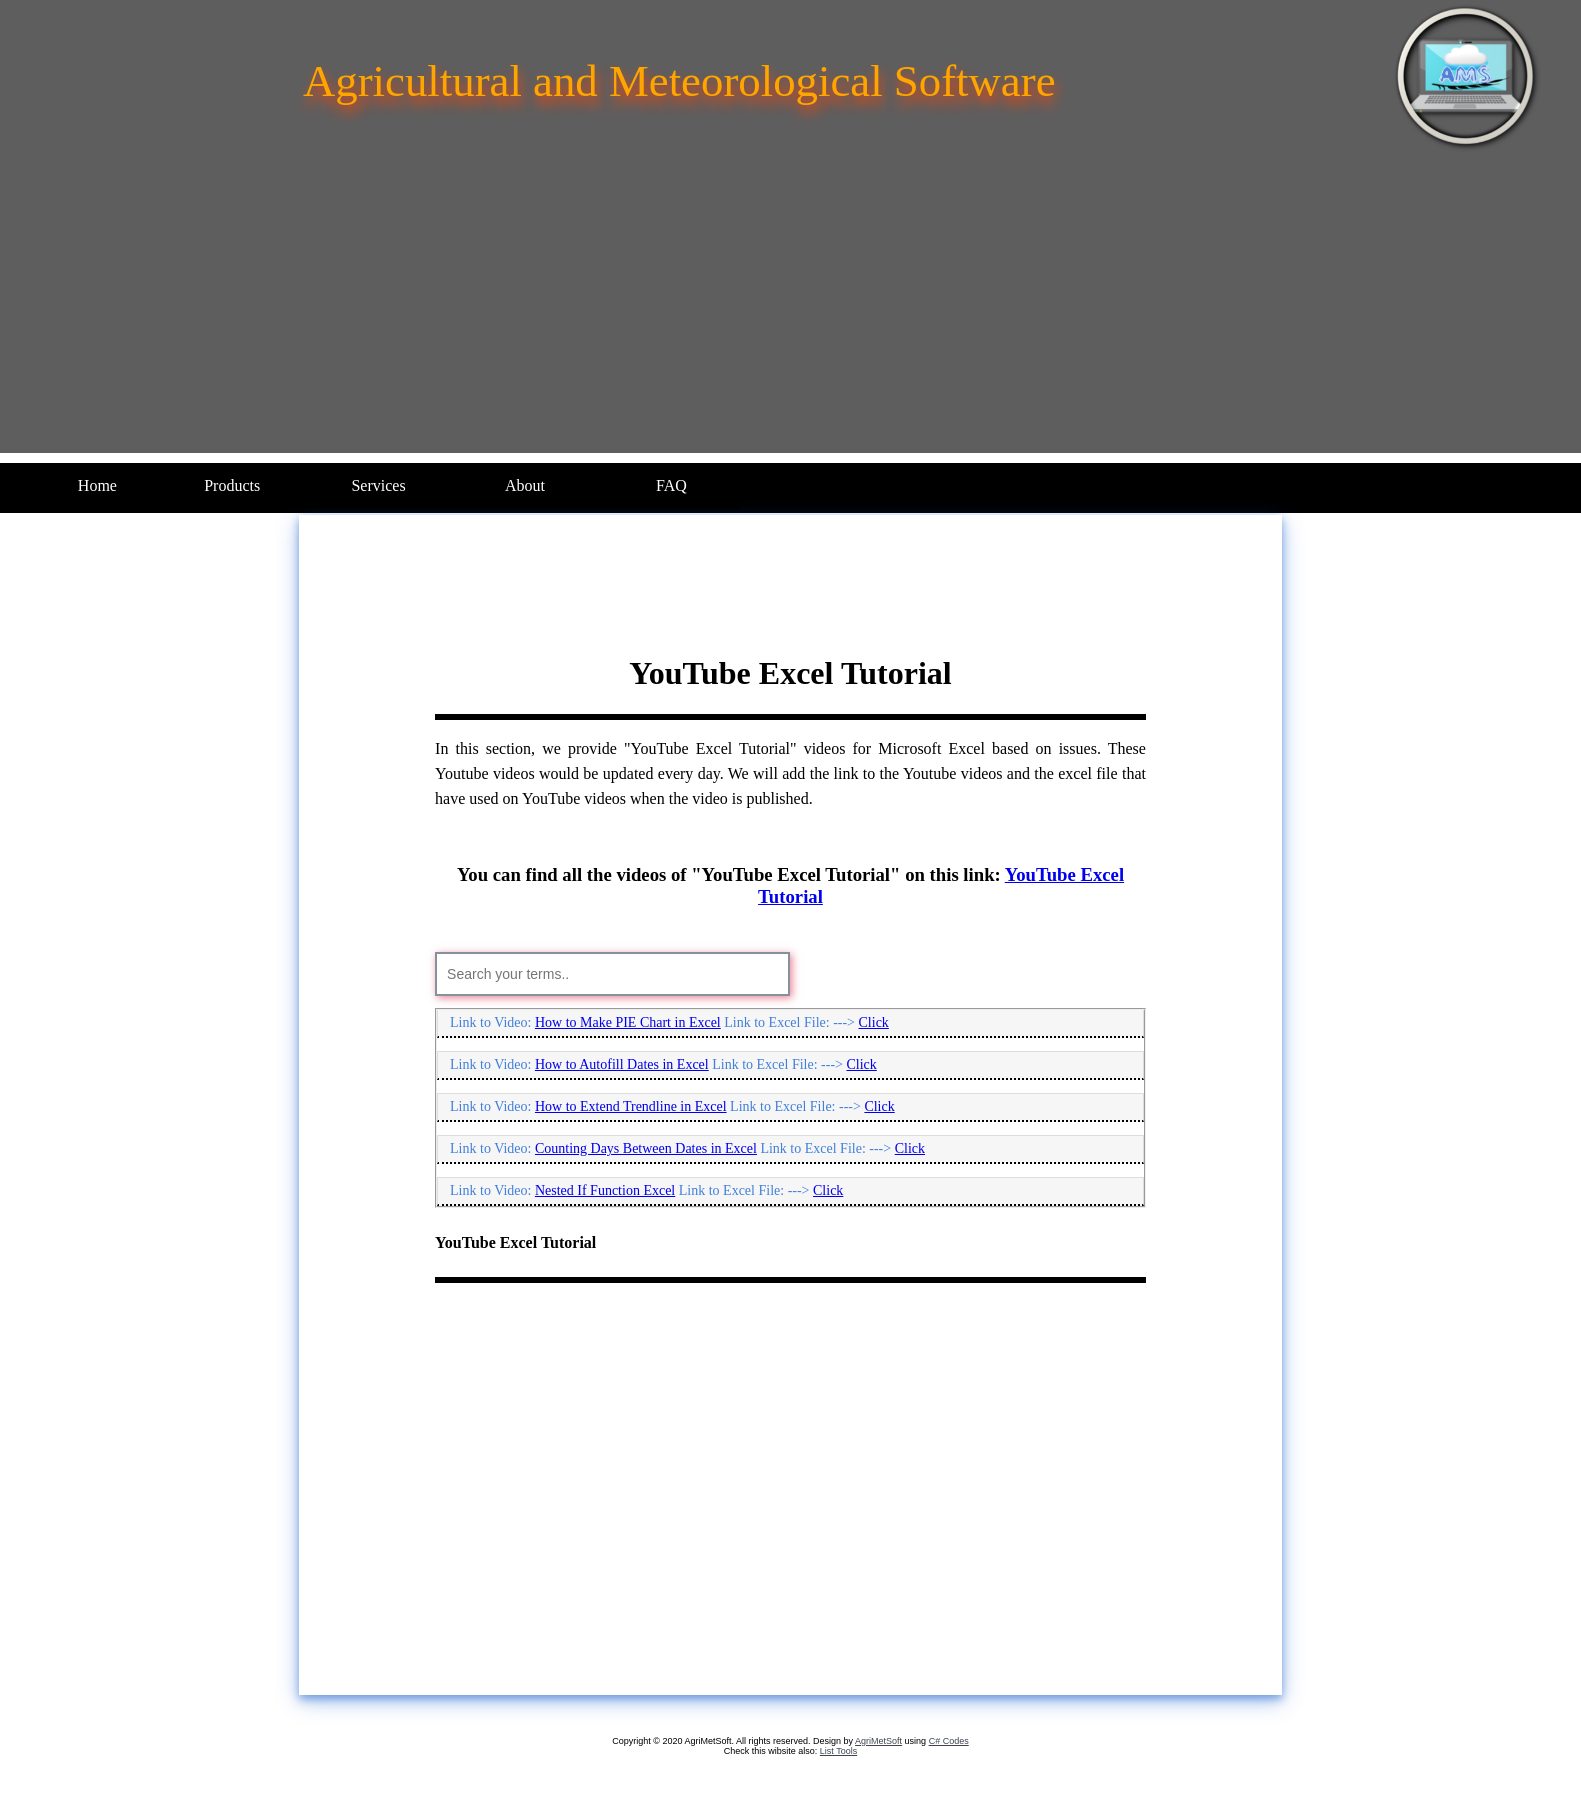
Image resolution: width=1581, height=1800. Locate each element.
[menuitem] (97, 486)
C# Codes (949, 1741)
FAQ (671, 485)
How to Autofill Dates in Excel (622, 1064)
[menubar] (384, 486)
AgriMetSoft (878, 1741)
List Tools (838, 1751)
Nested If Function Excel (605, 1190)
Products (232, 485)
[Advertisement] (791, 313)
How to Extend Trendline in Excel (631, 1106)
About (525, 485)
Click (874, 1022)
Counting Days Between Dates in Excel (646, 1148)
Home (97, 485)
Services (378, 485)
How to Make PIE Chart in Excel (628, 1022)
